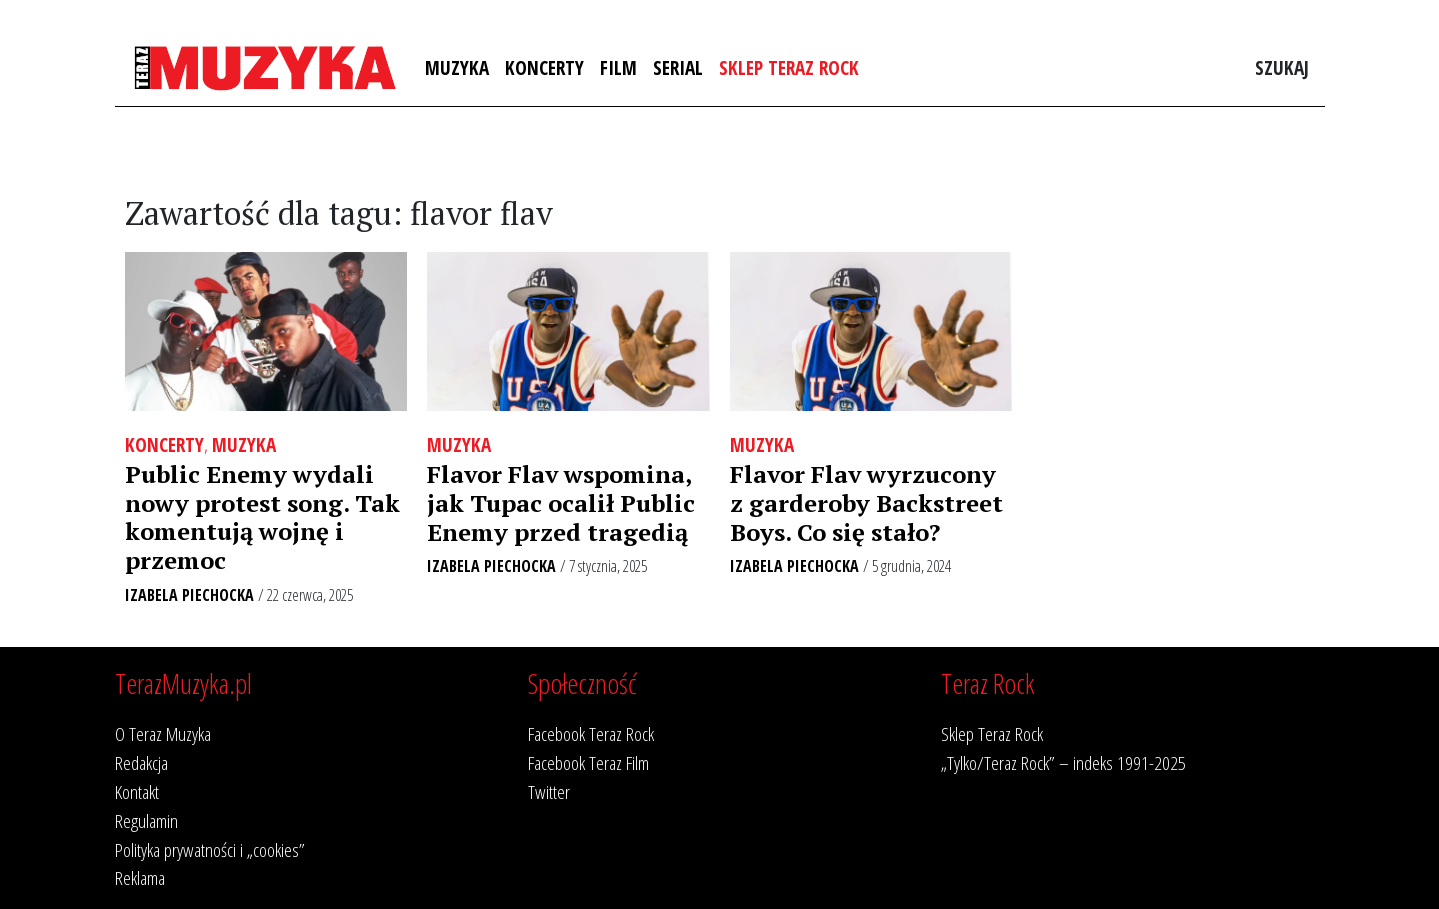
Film (618, 67)
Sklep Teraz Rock (789, 67)
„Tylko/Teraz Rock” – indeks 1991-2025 (1063, 762)
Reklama (140, 877)
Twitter (549, 791)
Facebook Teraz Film (588, 762)
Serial (678, 67)
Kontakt (137, 791)
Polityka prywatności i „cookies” (210, 849)
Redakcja (141, 762)
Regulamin (146, 820)
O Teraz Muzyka (163, 733)
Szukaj (1282, 67)
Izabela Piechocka (189, 595)
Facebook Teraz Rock (591, 733)
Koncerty (544, 67)
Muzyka (457, 67)
